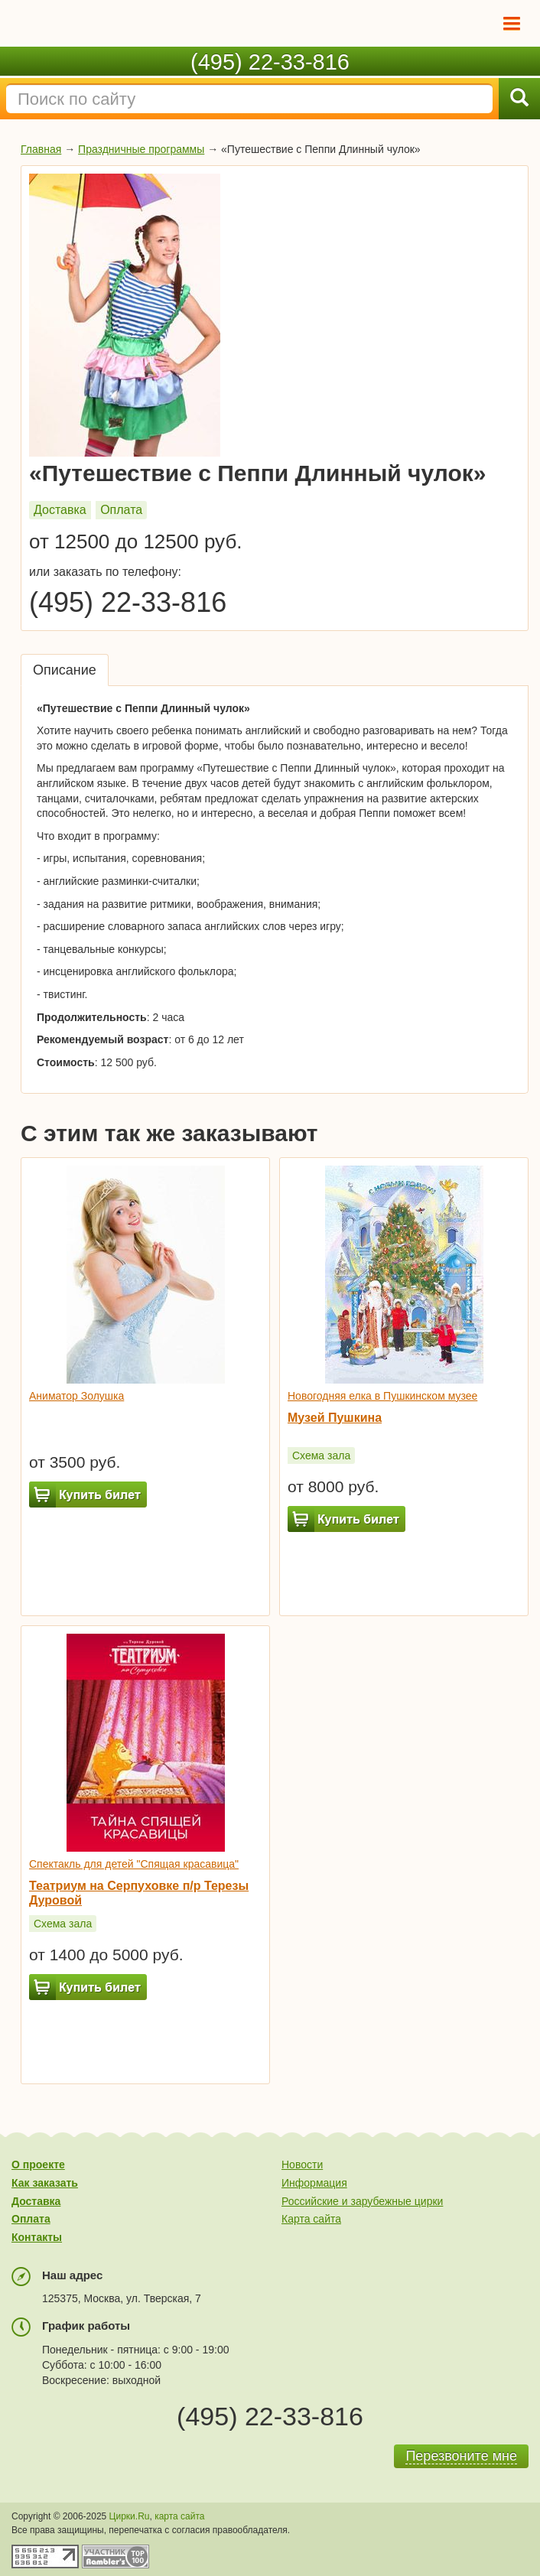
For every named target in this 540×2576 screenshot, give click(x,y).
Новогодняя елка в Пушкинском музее (382, 1396)
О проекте (38, 2164)
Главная (41, 149)
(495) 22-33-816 (270, 62)
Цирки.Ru (129, 2516)
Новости (302, 2164)
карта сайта (179, 2516)
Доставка (60, 509)
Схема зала (321, 1455)
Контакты (36, 2237)
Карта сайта (311, 2219)
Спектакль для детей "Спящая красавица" (134, 1864)
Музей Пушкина (335, 1417)
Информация (314, 2183)
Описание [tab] (64, 670)
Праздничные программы (141, 149)
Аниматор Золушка (76, 1396)
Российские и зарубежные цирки (362, 2201)
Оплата (121, 509)
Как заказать (44, 2183)
